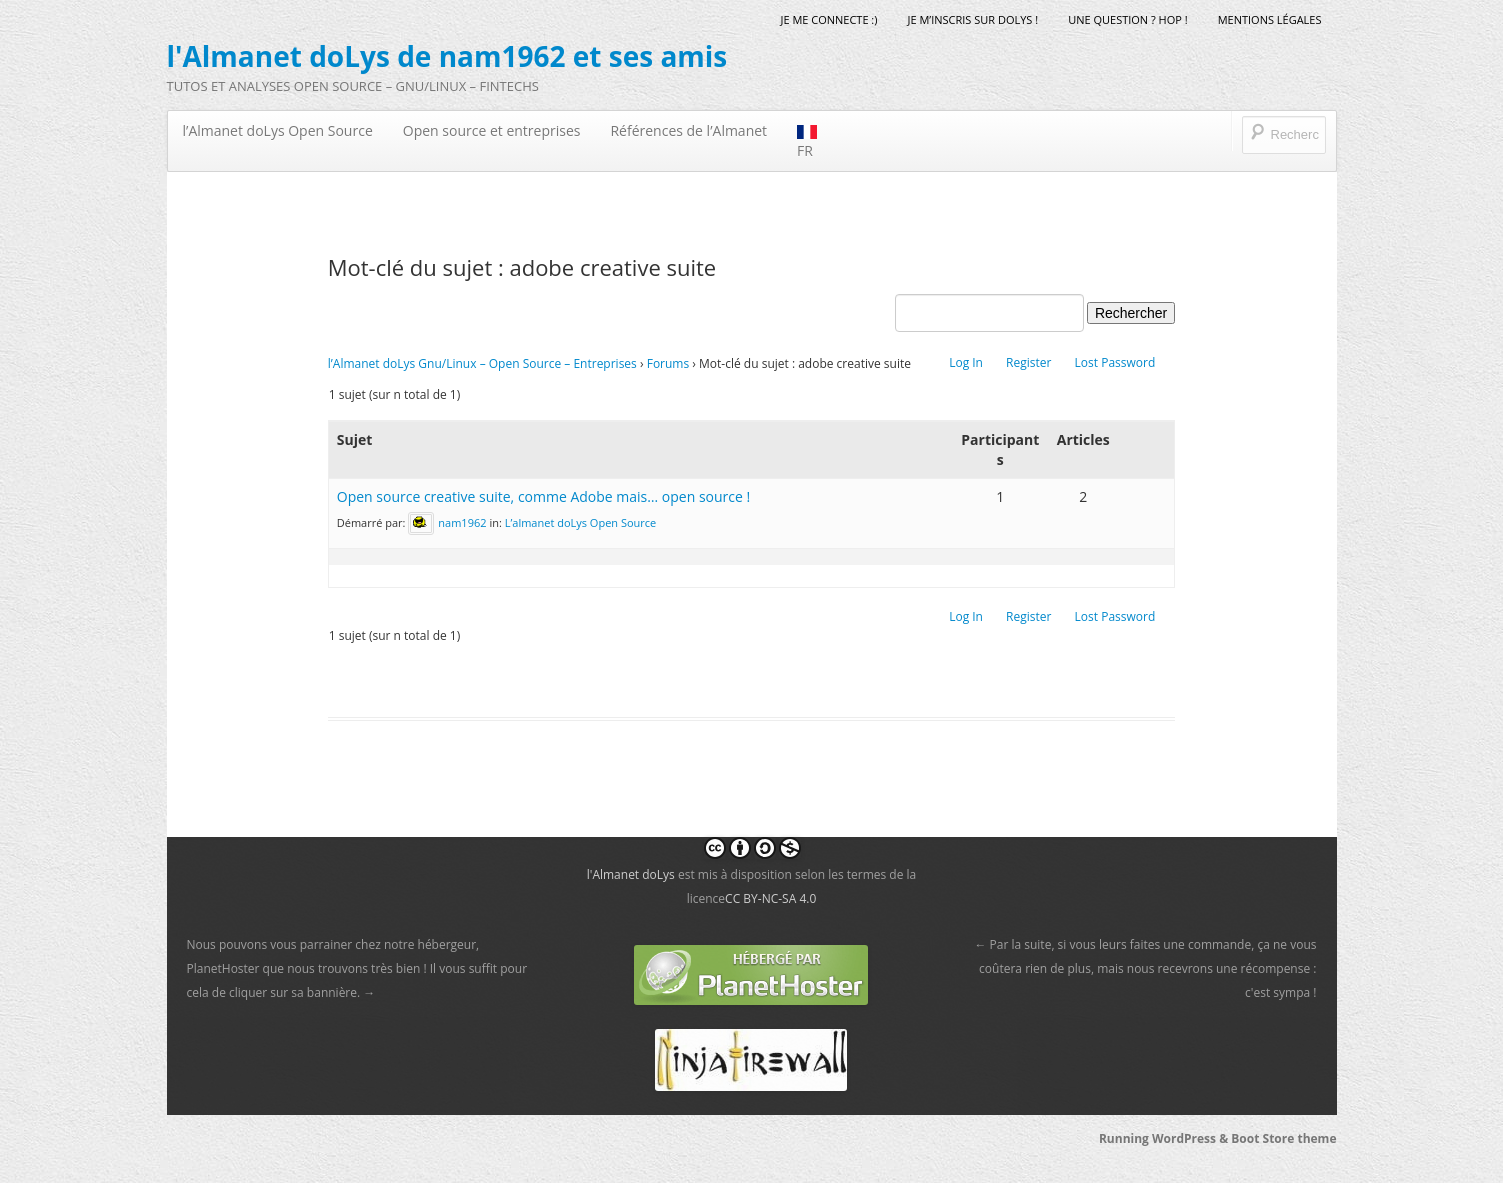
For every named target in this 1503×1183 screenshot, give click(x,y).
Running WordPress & (1165, 1138)
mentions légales (1270, 19)
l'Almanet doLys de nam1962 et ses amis (447, 56)
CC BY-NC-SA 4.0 (770, 898)
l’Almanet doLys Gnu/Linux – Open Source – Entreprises (482, 363)
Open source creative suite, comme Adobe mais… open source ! (543, 496)
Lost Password (1115, 362)
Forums (668, 363)
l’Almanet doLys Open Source (278, 130)
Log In (966, 362)
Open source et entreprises (492, 130)
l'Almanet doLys (631, 874)
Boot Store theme (1283, 1138)
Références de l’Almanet (688, 130)
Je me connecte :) (828, 19)
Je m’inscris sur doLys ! (973, 19)
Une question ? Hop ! (1127, 19)
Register (1028, 362)
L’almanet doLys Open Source (581, 521)
